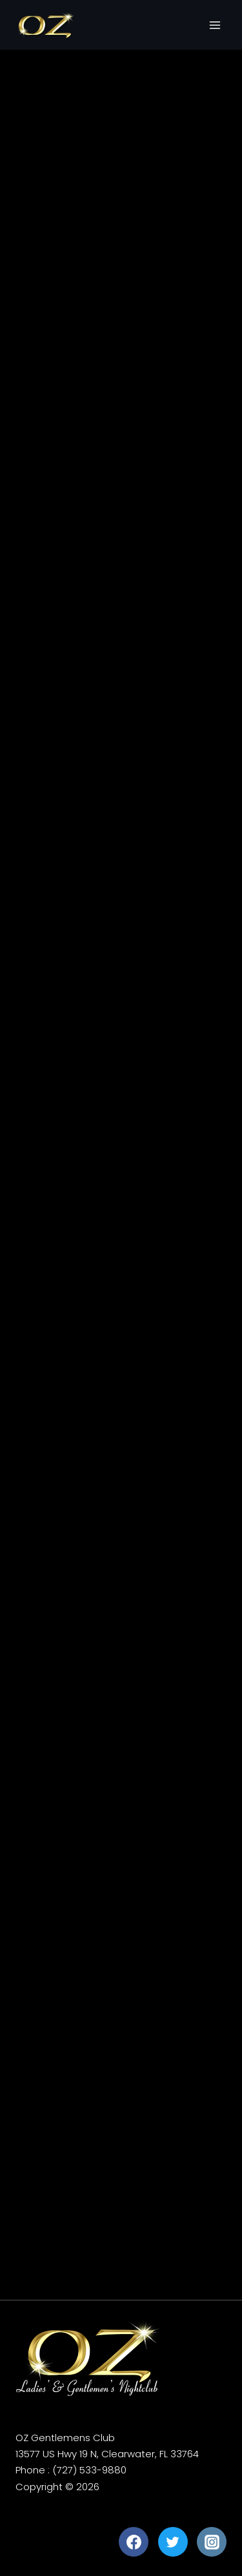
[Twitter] (173, 2542)
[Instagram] (212, 2542)
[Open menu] (215, 25)
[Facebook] (133, 2542)
